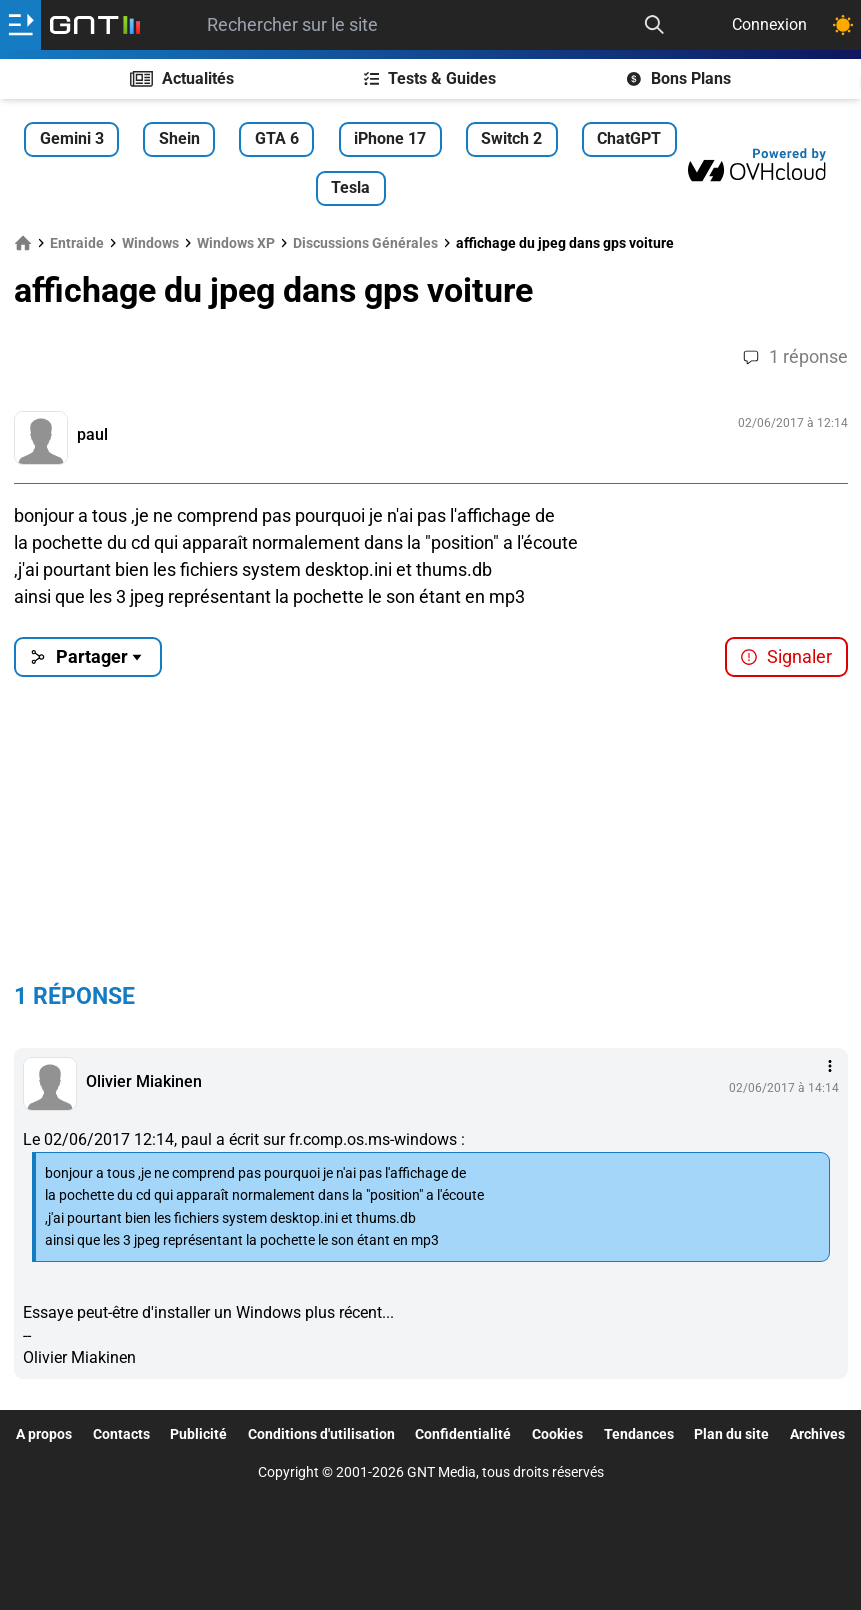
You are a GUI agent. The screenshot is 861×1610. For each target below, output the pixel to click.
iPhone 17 (390, 138)
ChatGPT (629, 138)
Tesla (350, 187)
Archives (817, 1434)
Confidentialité (463, 1434)
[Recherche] (654, 25)
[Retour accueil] (95, 25)
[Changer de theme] (843, 25)
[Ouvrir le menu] (20, 25)
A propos (44, 1434)
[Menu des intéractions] (830, 1066)
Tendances (639, 1434)
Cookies (557, 1434)
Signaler (786, 656)
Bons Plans (678, 78)
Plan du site (731, 1434)
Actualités (182, 78)
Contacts (121, 1434)
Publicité (198, 1434)
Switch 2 (511, 138)
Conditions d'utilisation (321, 1434)
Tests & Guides (430, 78)
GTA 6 (277, 138)
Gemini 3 (72, 138)
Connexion (769, 24)
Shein (179, 138)
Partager (87, 656)
